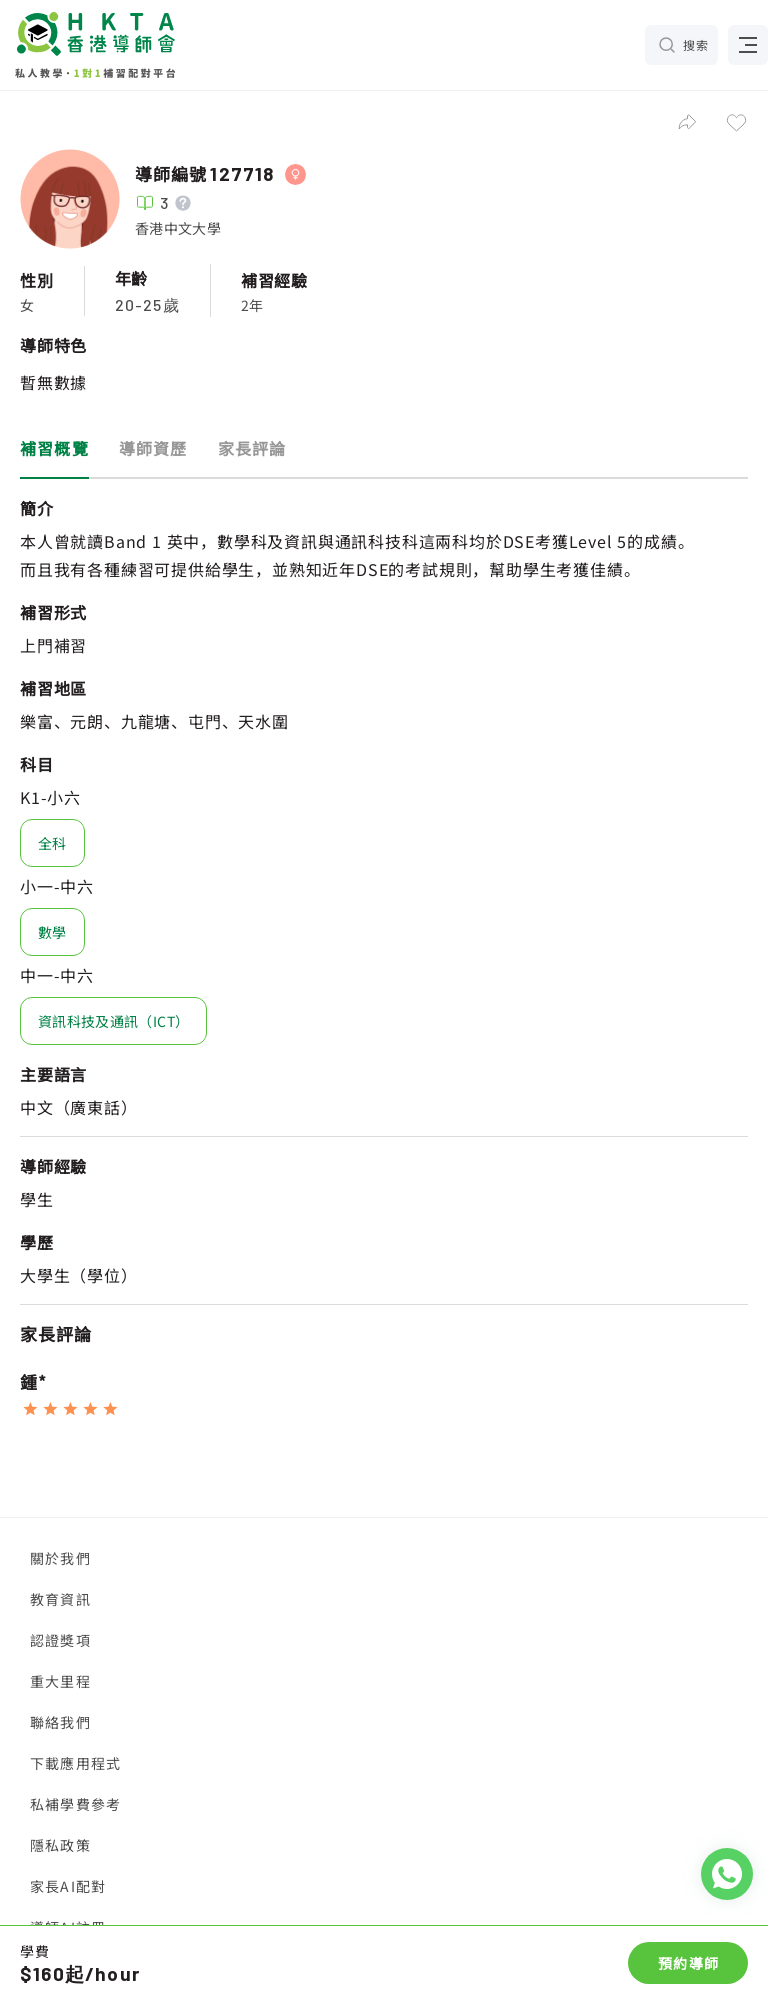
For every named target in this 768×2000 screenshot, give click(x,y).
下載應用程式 (75, 1763)
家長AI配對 (68, 1886)
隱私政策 (60, 1845)
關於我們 (60, 1558)
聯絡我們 (60, 1722)
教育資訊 (60, 1599)
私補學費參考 (75, 1804)
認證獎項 (60, 1640)
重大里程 (60, 1681)
